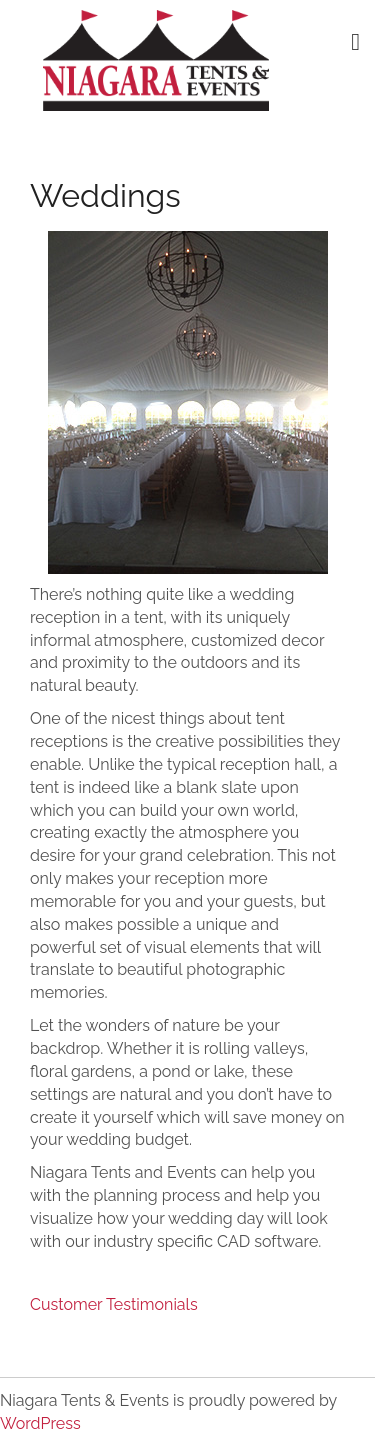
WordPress (40, 1423)
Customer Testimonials (114, 1304)
